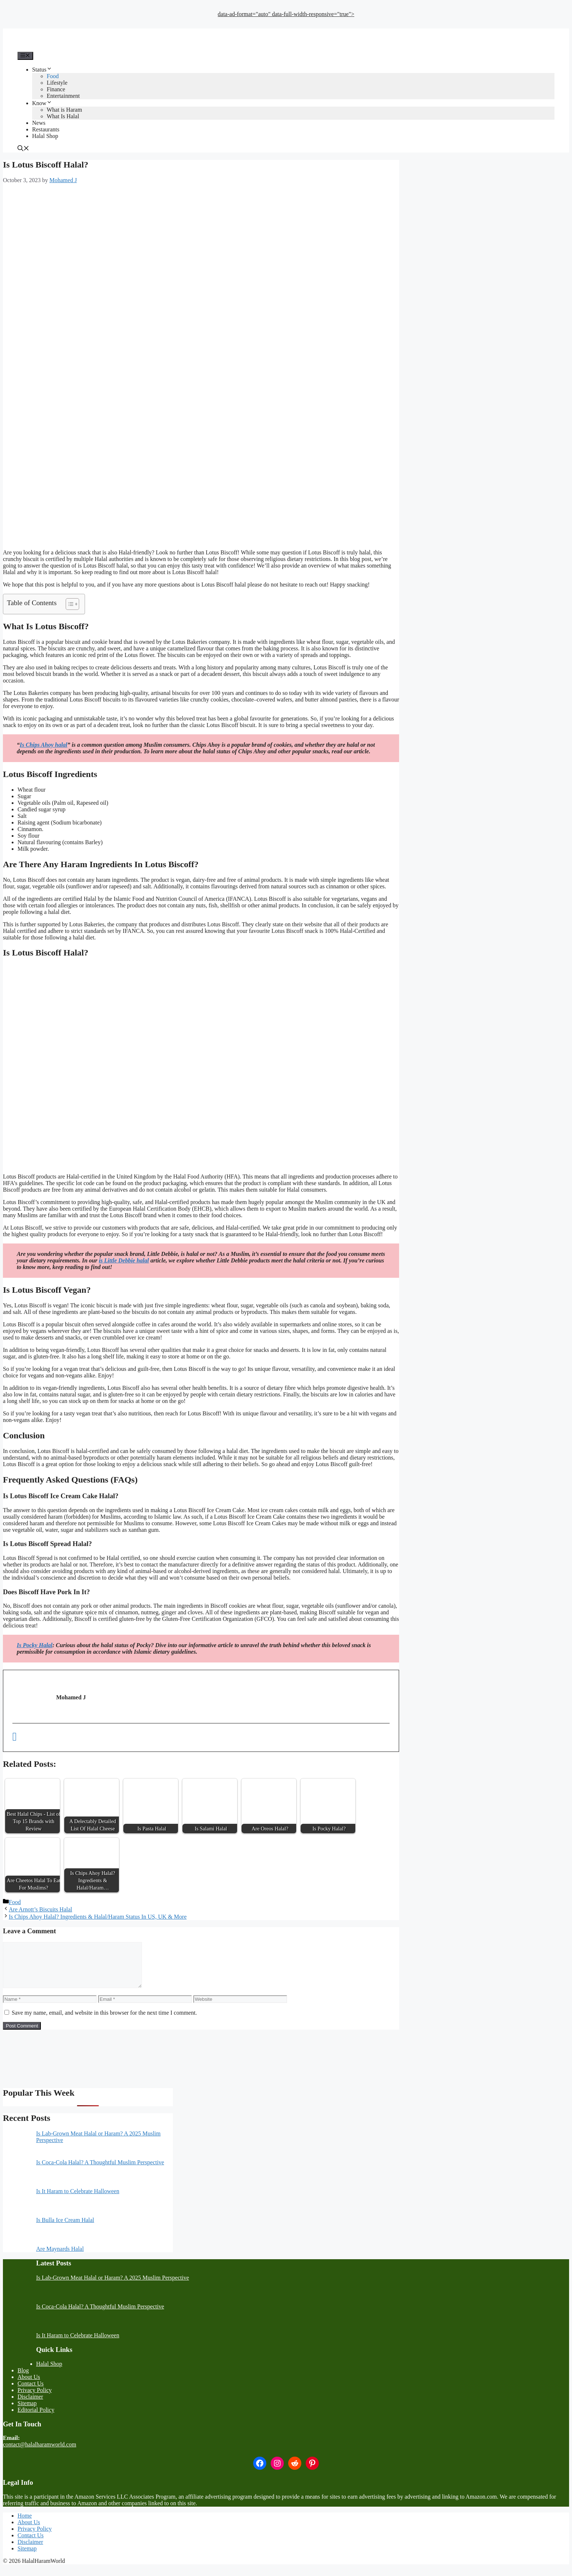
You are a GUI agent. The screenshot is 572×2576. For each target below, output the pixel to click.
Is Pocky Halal (35, 1645)
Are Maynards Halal (60, 2257)
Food (53, 76)
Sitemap (27, 2412)
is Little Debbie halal (124, 1260)
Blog (23, 2379)
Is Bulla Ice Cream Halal (65, 2229)
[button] (23, 149)
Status (42, 69)
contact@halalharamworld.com (39, 2453)
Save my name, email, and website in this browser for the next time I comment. (104, 2021)
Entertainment (63, 96)
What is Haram (64, 110)
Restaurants (45, 129)
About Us (29, 2386)
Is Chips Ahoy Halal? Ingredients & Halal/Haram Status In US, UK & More (97, 1917)
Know (42, 103)
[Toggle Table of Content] (68, 604)
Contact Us (31, 2392)
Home (25, 2524)
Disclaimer (30, 2405)
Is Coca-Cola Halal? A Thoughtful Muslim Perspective (100, 2171)
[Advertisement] (286, 21)
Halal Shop (45, 136)
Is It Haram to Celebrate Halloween (77, 2200)
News (38, 123)
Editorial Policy (36, 2418)
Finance (56, 89)
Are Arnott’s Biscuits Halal (40, 1909)
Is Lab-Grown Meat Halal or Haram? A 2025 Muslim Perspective (112, 2286)
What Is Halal (63, 116)
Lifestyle (57, 83)
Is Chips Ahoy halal (43, 745)
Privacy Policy (35, 2399)
